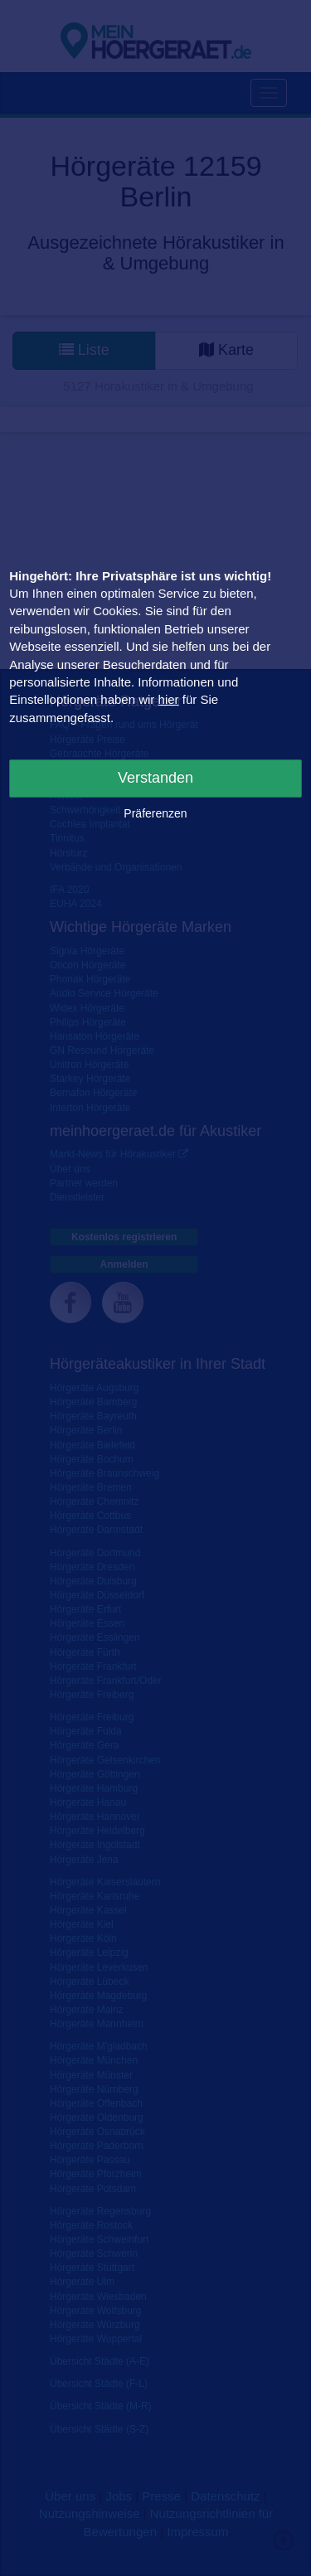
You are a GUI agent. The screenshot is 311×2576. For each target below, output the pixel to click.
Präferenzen (155, 813)
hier (168, 699)
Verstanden (155, 777)
